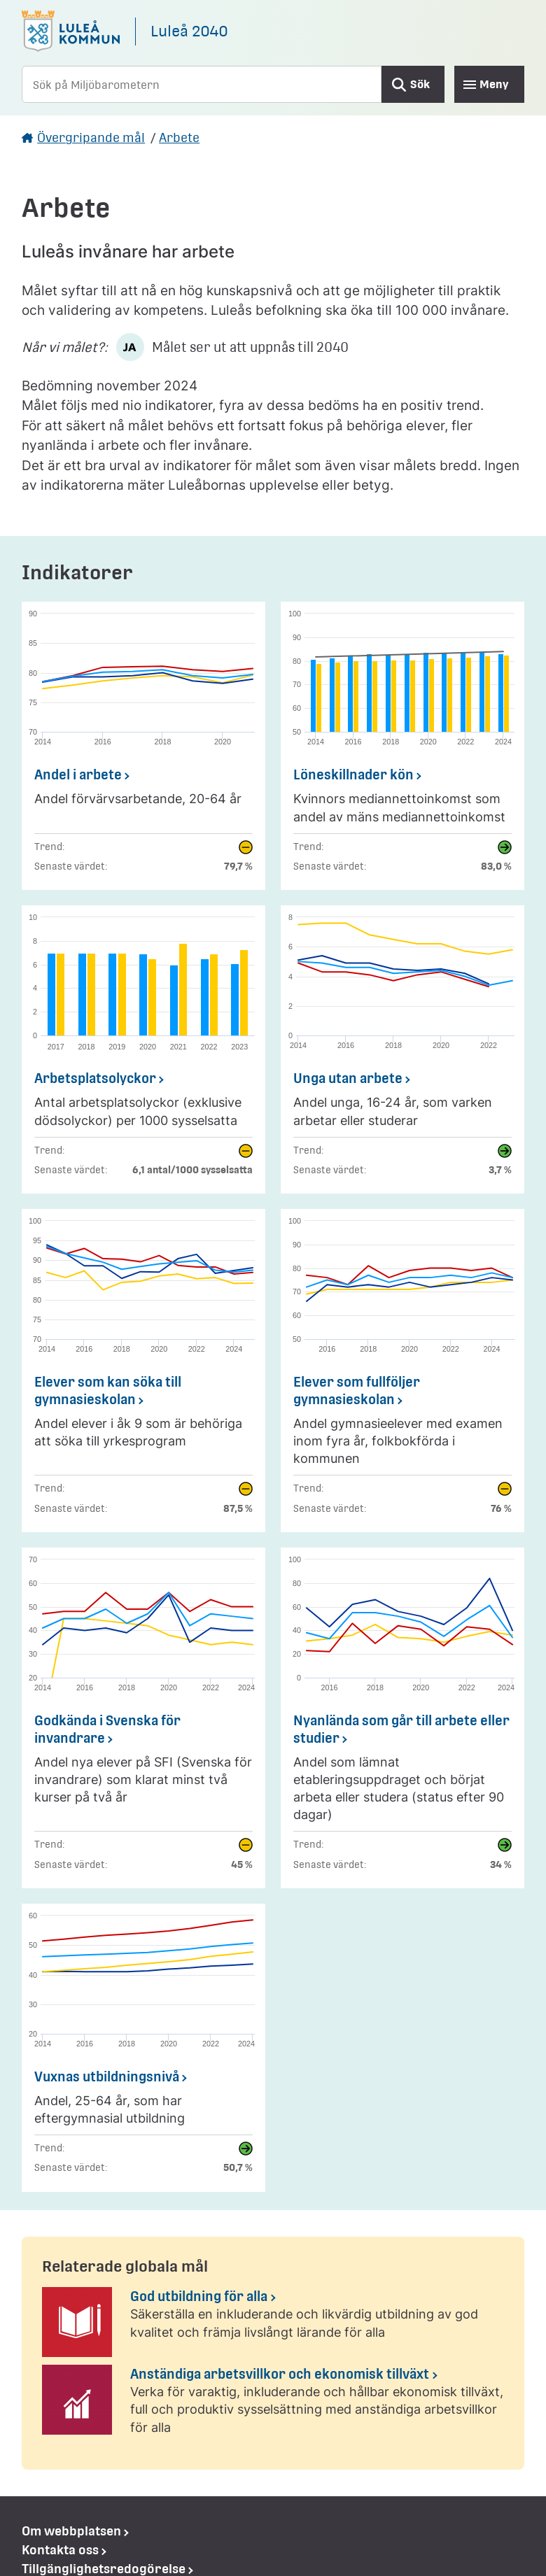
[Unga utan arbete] (402, 1049)
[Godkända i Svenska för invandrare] (143, 1718)
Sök (420, 84)
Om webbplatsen (71, 2531)
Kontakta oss (60, 2549)
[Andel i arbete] (143, 746)
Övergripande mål (91, 137)
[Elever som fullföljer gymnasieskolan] (402, 1370)
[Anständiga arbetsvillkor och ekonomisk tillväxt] (273, 2405)
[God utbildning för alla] (273, 2322)
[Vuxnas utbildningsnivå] (143, 2048)
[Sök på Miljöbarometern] (202, 84)
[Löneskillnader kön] (402, 746)
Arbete (179, 137)
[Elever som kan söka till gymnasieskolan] (143, 1370)
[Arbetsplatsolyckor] (143, 1049)
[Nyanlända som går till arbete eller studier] (402, 1718)
